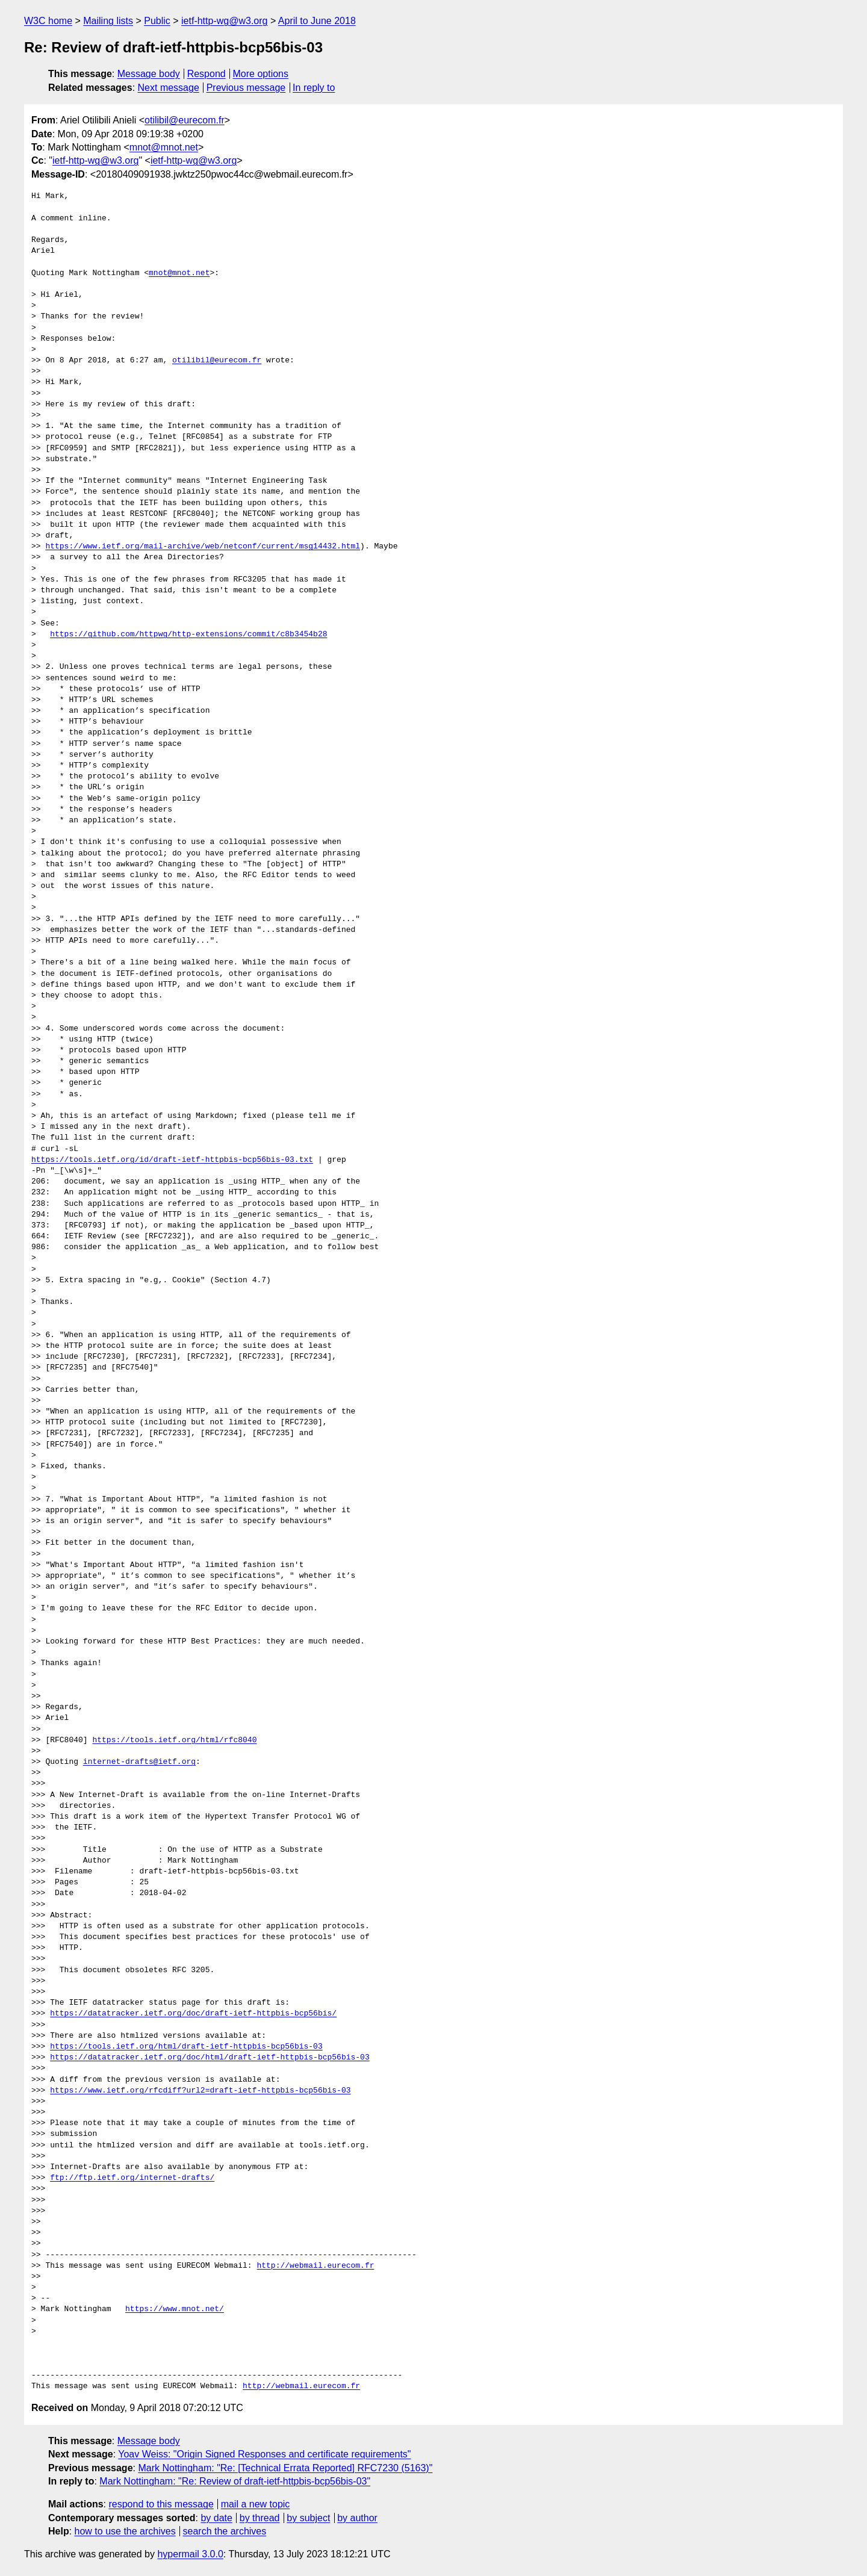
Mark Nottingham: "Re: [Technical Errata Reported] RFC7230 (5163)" (285, 2468)
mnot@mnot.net (163, 147)
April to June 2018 (317, 21)
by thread (260, 2518)
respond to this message (160, 2504)
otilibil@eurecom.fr (184, 120)
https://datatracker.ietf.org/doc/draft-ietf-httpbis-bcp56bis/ (193, 2013)
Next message (168, 87)
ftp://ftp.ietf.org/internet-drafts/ (132, 2178)
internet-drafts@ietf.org (139, 1762)
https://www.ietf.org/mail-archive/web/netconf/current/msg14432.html (202, 546)
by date (216, 2518)
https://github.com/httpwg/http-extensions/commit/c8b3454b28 (188, 634)
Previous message (246, 87)
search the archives (225, 2531)
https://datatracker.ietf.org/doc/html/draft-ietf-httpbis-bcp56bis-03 (209, 2057)
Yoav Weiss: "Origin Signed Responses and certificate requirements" (264, 2454)
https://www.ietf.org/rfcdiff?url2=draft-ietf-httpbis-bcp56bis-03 (200, 2090)
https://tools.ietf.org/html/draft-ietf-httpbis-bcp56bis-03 (186, 2046)
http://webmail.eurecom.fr (315, 2266)
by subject (308, 2518)
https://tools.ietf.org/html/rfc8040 (174, 1740)
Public (157, 21)
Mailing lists (108, 21)
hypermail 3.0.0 (190, 2554)
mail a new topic (255, 2504)
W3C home (48, 21)
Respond (206, 74)
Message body (148, 74)
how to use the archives (125, 2531)
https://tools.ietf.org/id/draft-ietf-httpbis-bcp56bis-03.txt (172, 1160)
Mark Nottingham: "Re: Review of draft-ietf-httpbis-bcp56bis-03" (234, 2481)
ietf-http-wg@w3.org (224, 21)
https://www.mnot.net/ (174, 2309)
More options (261, 74)
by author (357, 2518)
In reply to (314, 87)
